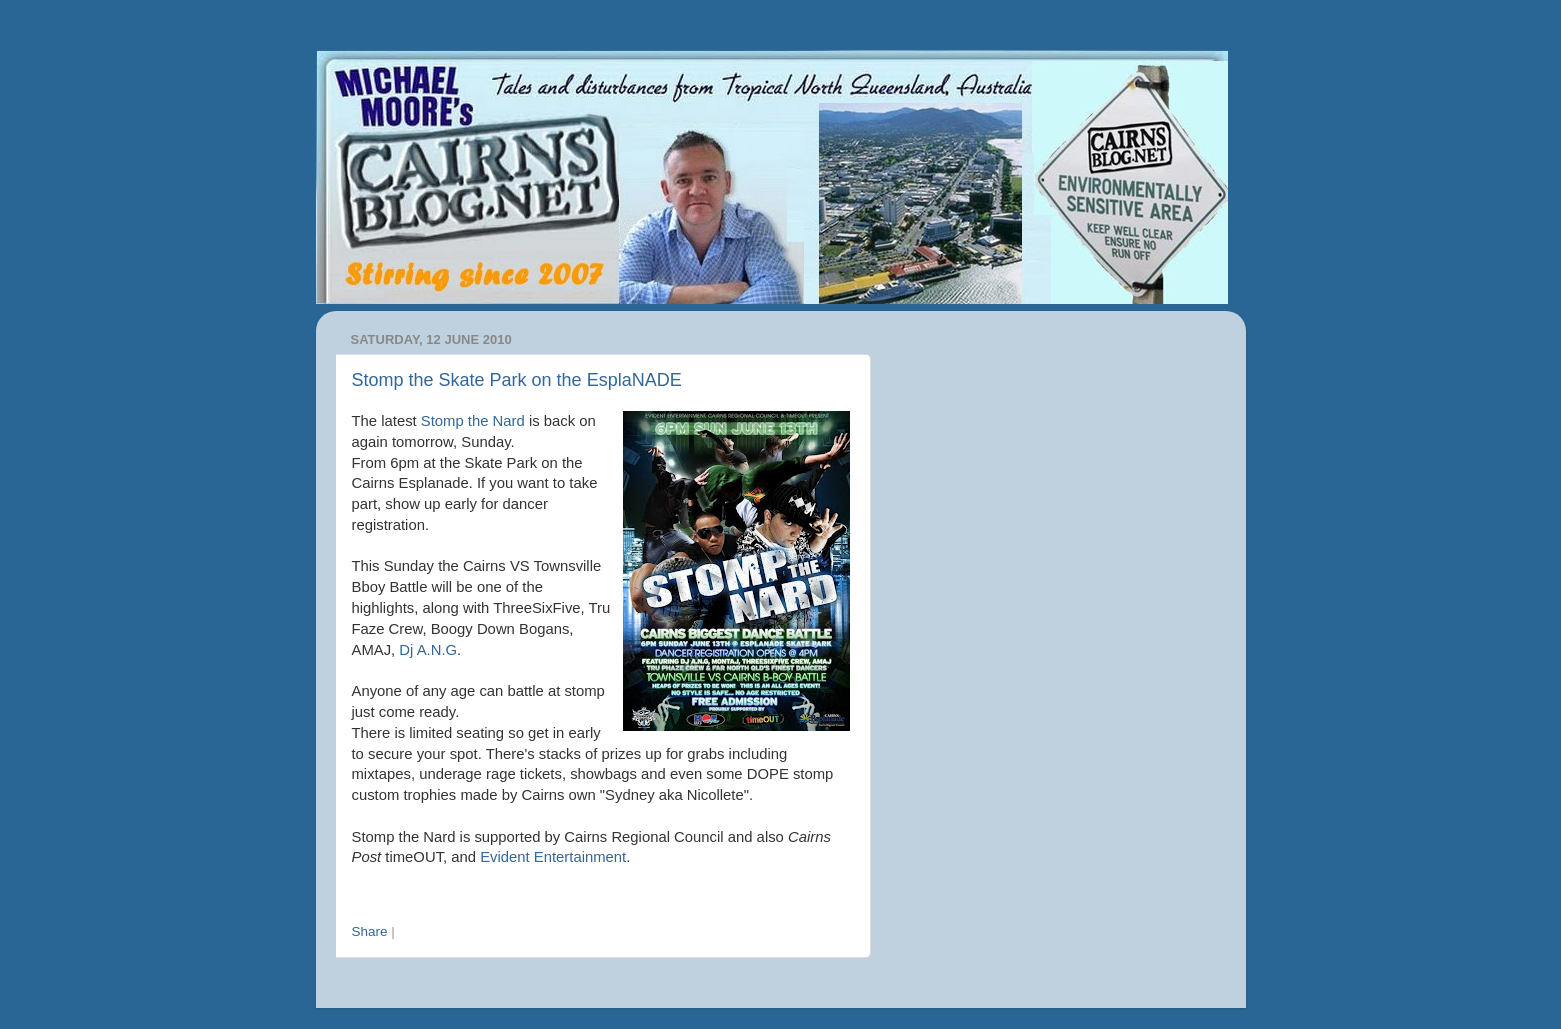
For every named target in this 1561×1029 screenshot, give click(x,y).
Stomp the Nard (473, 421)
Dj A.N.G (428, 650)
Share (370, 931)
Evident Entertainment (553, 857)
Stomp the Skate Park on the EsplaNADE (517, 380)
